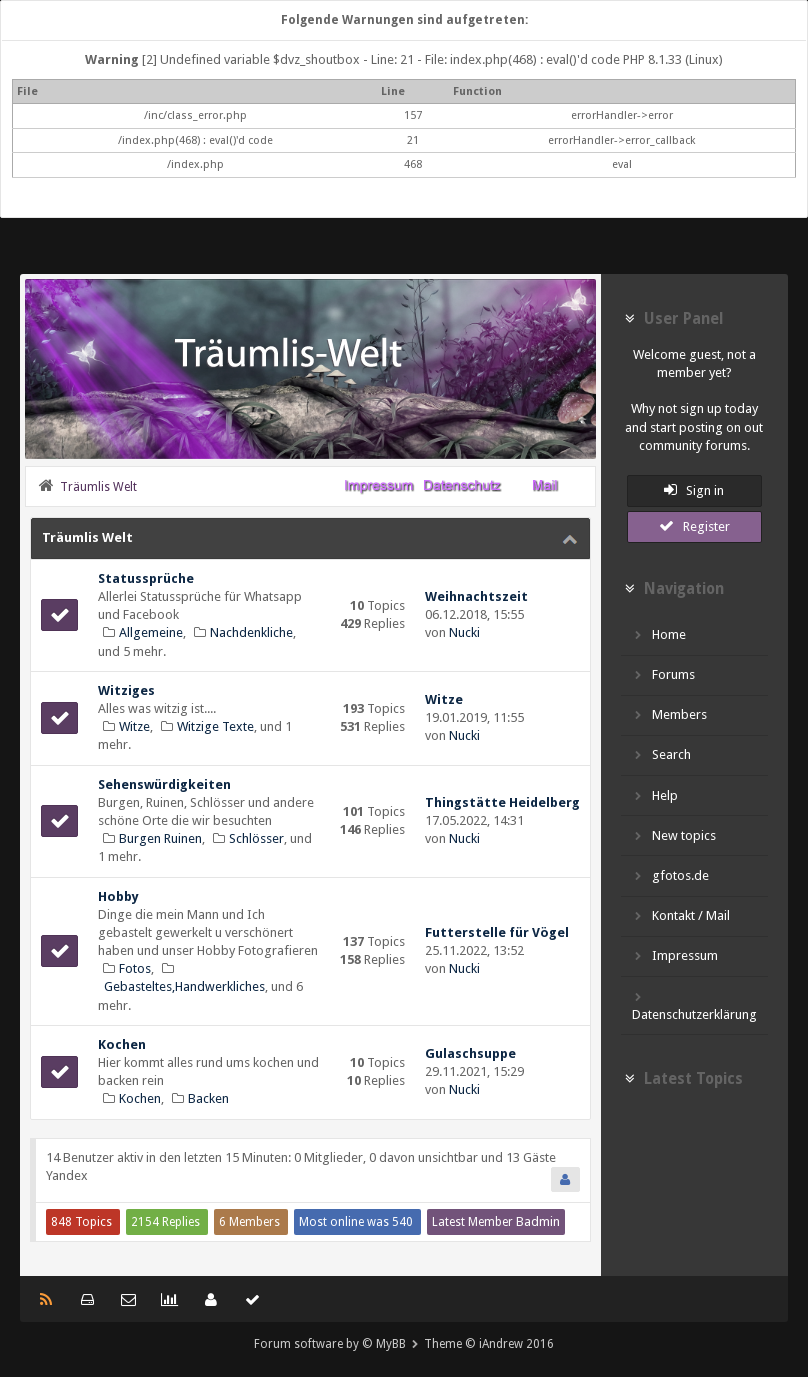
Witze (134, 726)
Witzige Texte (215, 726)
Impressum (675, 955)
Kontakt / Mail (681, 915)
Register (694, 526)
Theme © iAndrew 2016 (489, 1344)
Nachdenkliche (251, 632)
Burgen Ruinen (160, 838)
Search (662, 754)
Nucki (464, 632)
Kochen (140, 1098)
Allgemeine (151, 632)
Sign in (694, 490)
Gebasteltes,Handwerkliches (184, 986)
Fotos (135, 968)
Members (670, 714)
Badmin (538, 1221)
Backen (208, 1098)
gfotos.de (671, 875)
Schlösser (256, 838)
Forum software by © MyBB (330, 1344)
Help (655, 795)
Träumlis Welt (87, 537)
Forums (664, 674)
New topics (674, 835)
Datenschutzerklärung (694, 1005)
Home (659, 634)
